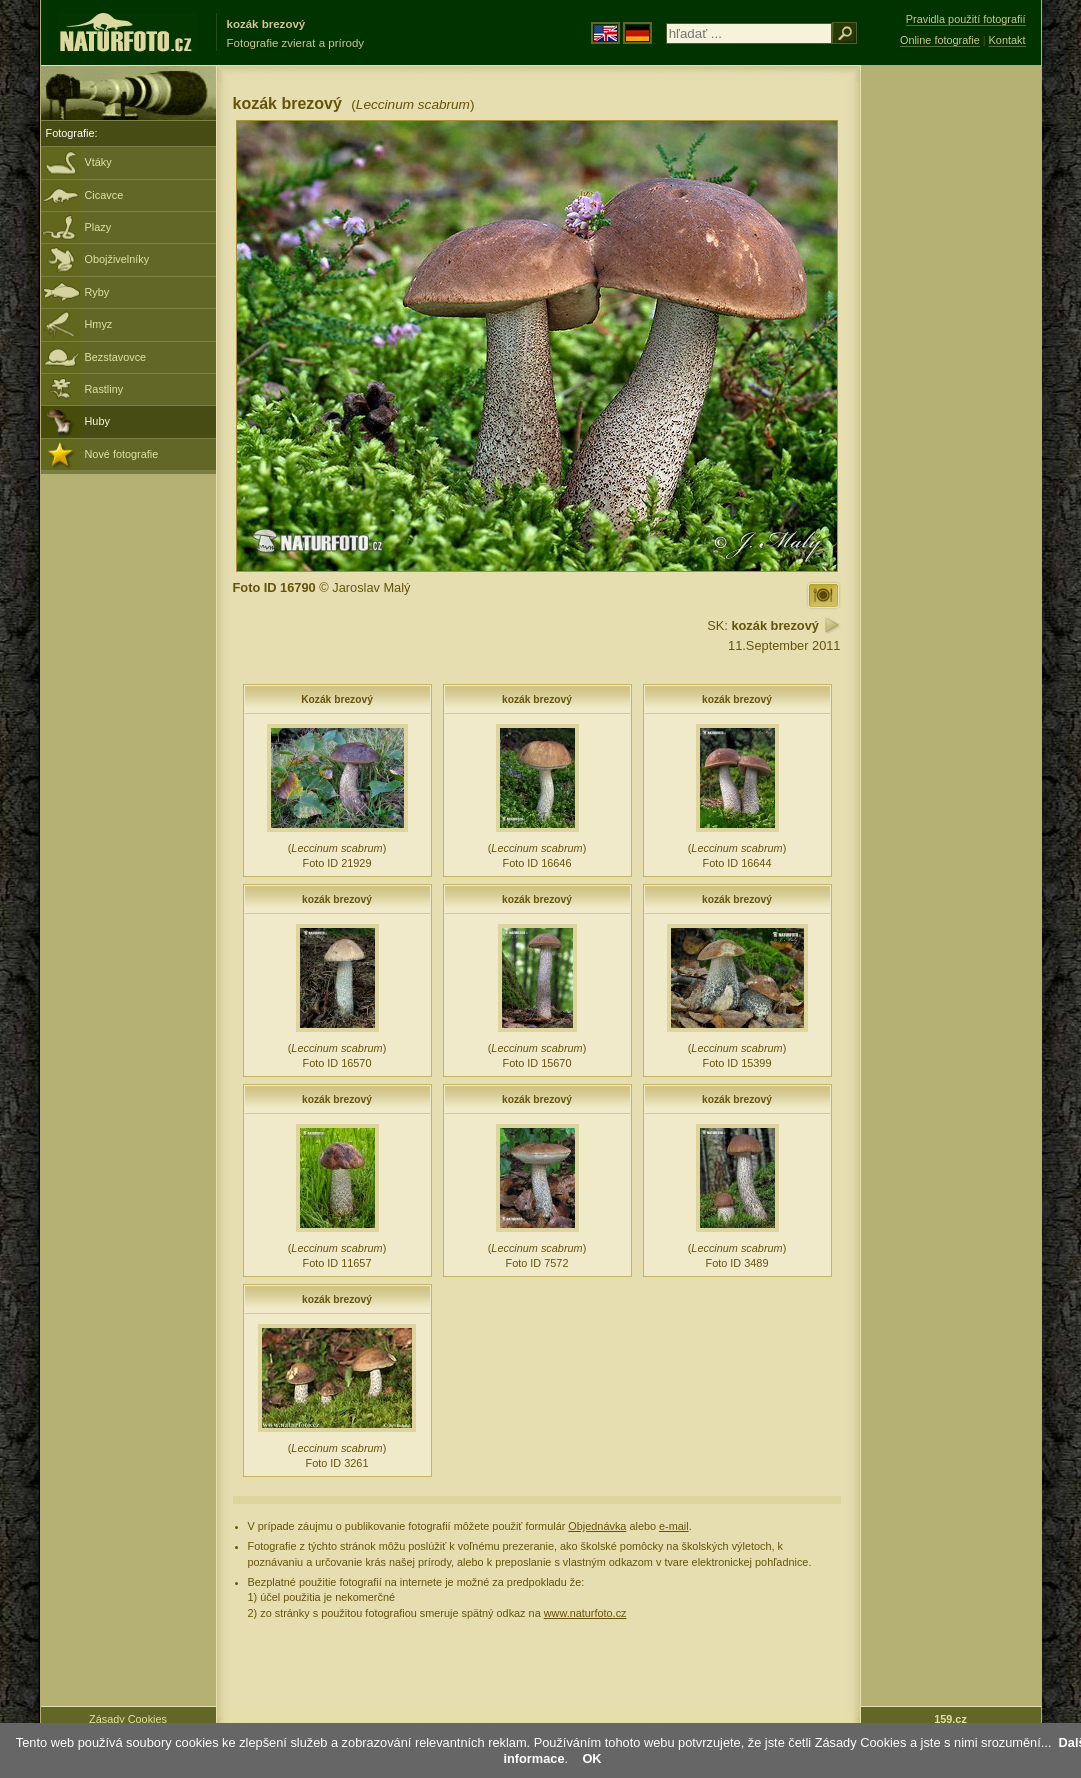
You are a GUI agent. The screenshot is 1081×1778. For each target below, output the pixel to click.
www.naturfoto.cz (585, 1613)
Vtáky (98, 162)
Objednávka (597, 1526)
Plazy (98, 227)
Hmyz (99, 324)
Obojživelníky (117, 259)
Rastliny (104, 389)
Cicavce (104, 195)
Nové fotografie (122, 454)
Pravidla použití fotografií (966, 19)
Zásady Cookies (128, 1719)
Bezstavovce (116, 357)
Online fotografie (940, 40)
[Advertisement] (951, 385)
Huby (97, 421)
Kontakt (1007, 40)
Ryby (97, 292)
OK (591, 1758)
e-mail (674, 1526)
